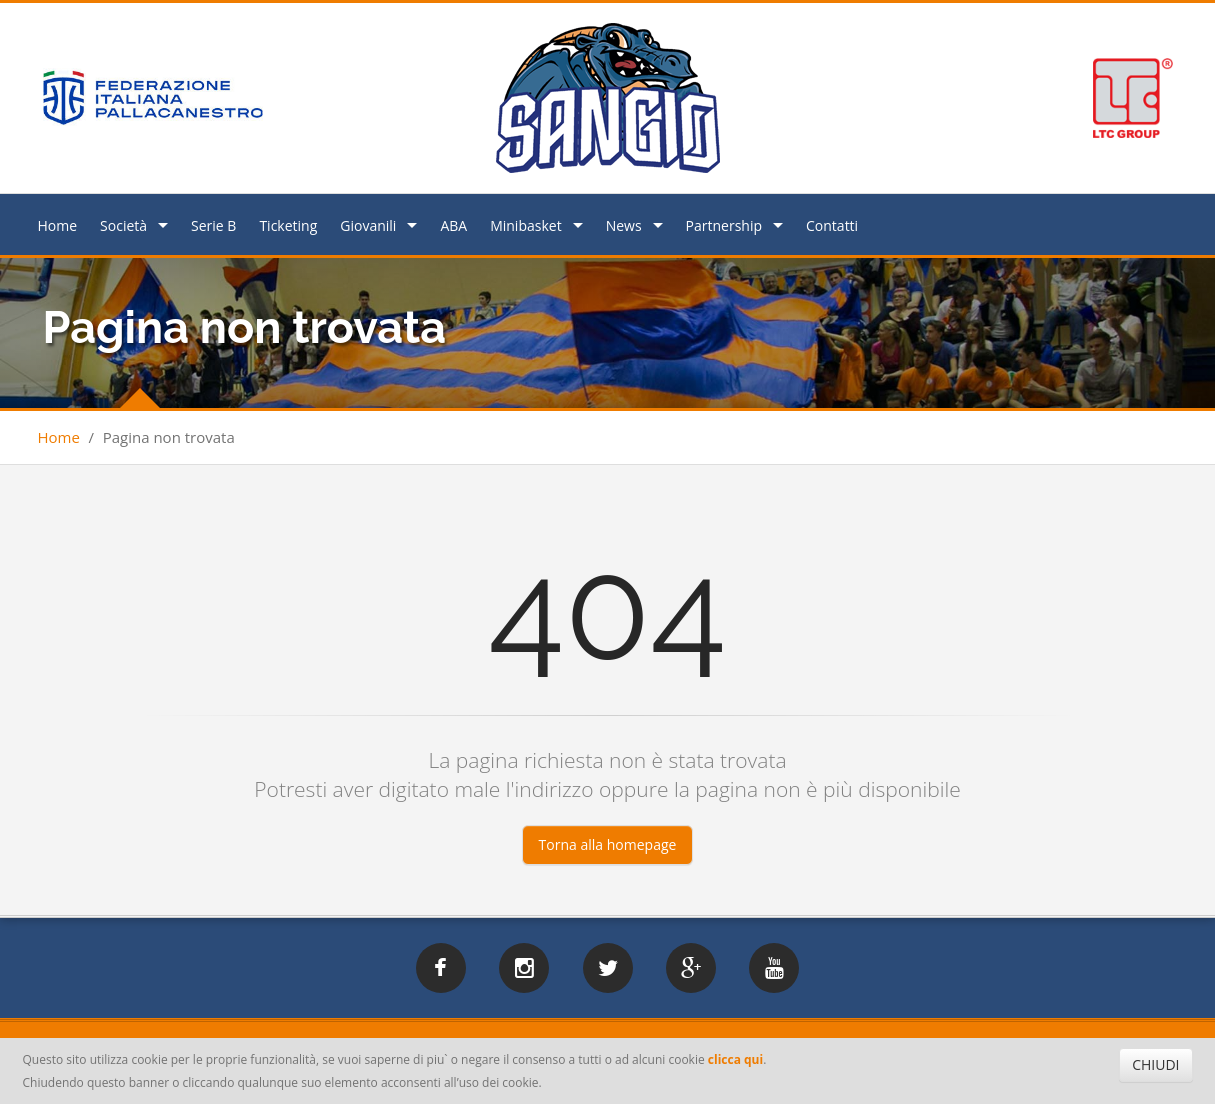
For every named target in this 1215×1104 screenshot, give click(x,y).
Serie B (213, 225)
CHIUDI (1155, 1064)
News (624, 225)
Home (58, 225)
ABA (453, 225)
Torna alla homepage (608, 844)
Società (123, 225)
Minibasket (525, 225)
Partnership (724, 225)
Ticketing (288, 225)
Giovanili (368, 225)
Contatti (832, 225)
